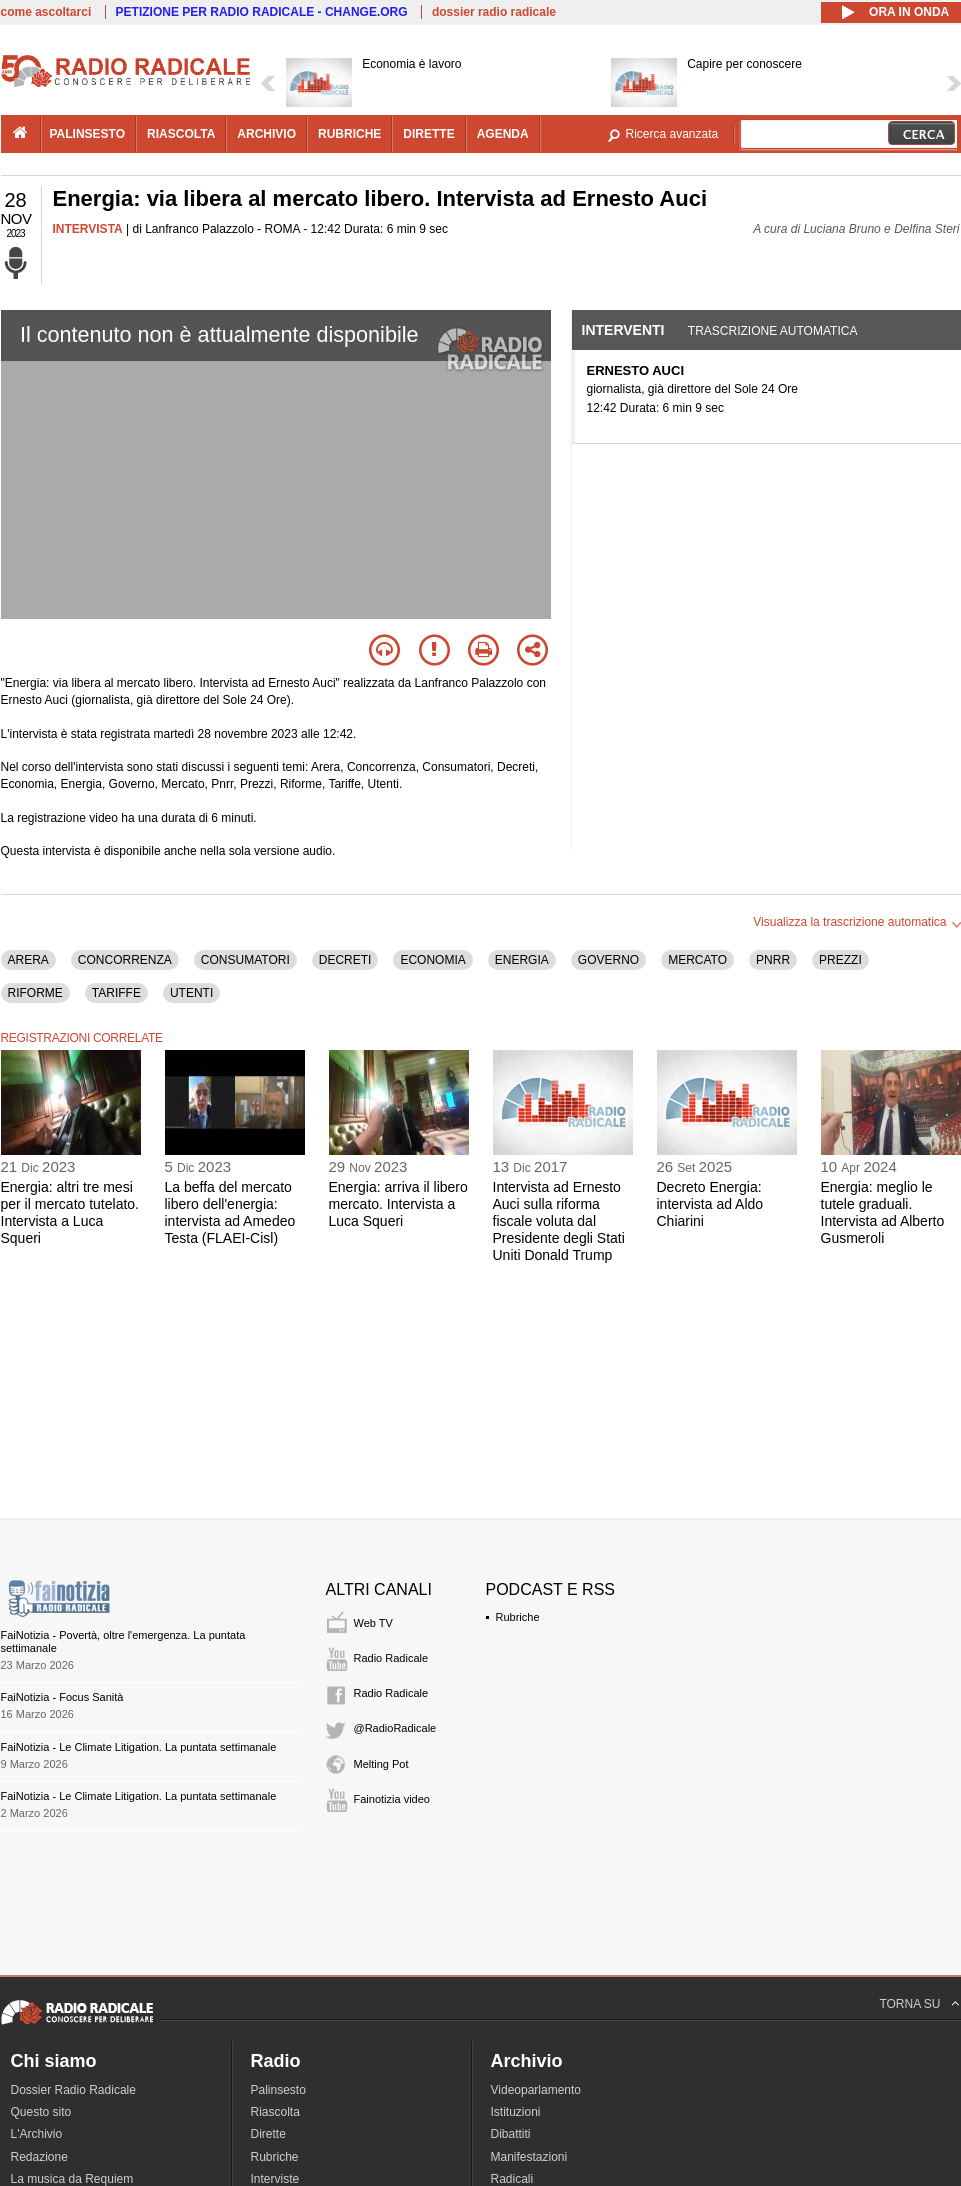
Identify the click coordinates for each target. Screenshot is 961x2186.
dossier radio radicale (494, 12)
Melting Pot (381, 1764)
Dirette (268, 2134)
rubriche (349, 134)
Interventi (623, 330)
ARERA (28, 960)
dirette (428, 134)
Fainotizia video (392, 1799)
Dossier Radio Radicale (73, 2090)
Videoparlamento (536, 2090)
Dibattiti (511, 2134)
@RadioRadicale (395, 1728)
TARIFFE (116, 993)
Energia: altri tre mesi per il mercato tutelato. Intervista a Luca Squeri (70, 1212)
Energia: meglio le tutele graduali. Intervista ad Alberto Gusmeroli (883, 1212)
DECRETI (345, 960)
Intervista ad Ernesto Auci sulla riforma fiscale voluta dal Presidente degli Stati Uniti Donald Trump (559, 1220)
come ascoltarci (46, 12)
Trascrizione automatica (773, 331)
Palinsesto (278, 2090)
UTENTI (191, 993)
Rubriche (518, 1617)
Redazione (39, 2157)
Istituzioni (516, 2112)
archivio (266, 134)
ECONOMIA (432, 960)
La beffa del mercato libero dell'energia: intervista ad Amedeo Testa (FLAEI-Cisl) (230, 1212)
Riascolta (275, 2112)
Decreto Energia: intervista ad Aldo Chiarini (710, 1204)
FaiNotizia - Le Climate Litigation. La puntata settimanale (139, 1747)
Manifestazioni (529, 2157)
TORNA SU (909, 2004)
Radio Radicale (391, 1658)
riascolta (181, 134)
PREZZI (840, 960)
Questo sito (41, 2112)
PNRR (773, 960)
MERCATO (697, 960)
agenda (503, 134)
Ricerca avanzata (672, 134)
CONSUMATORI (245, 960)
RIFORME (35, 993)
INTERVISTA (88, 229)
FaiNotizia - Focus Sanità (62, 1697)
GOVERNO (608, 960)
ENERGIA (522, 960)
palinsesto (88, 134)
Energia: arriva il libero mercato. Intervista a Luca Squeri (398, 1204)
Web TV (373, 1623)
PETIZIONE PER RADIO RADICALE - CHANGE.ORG (262, 12)
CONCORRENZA (125, 960)
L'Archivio (37, 2134)
